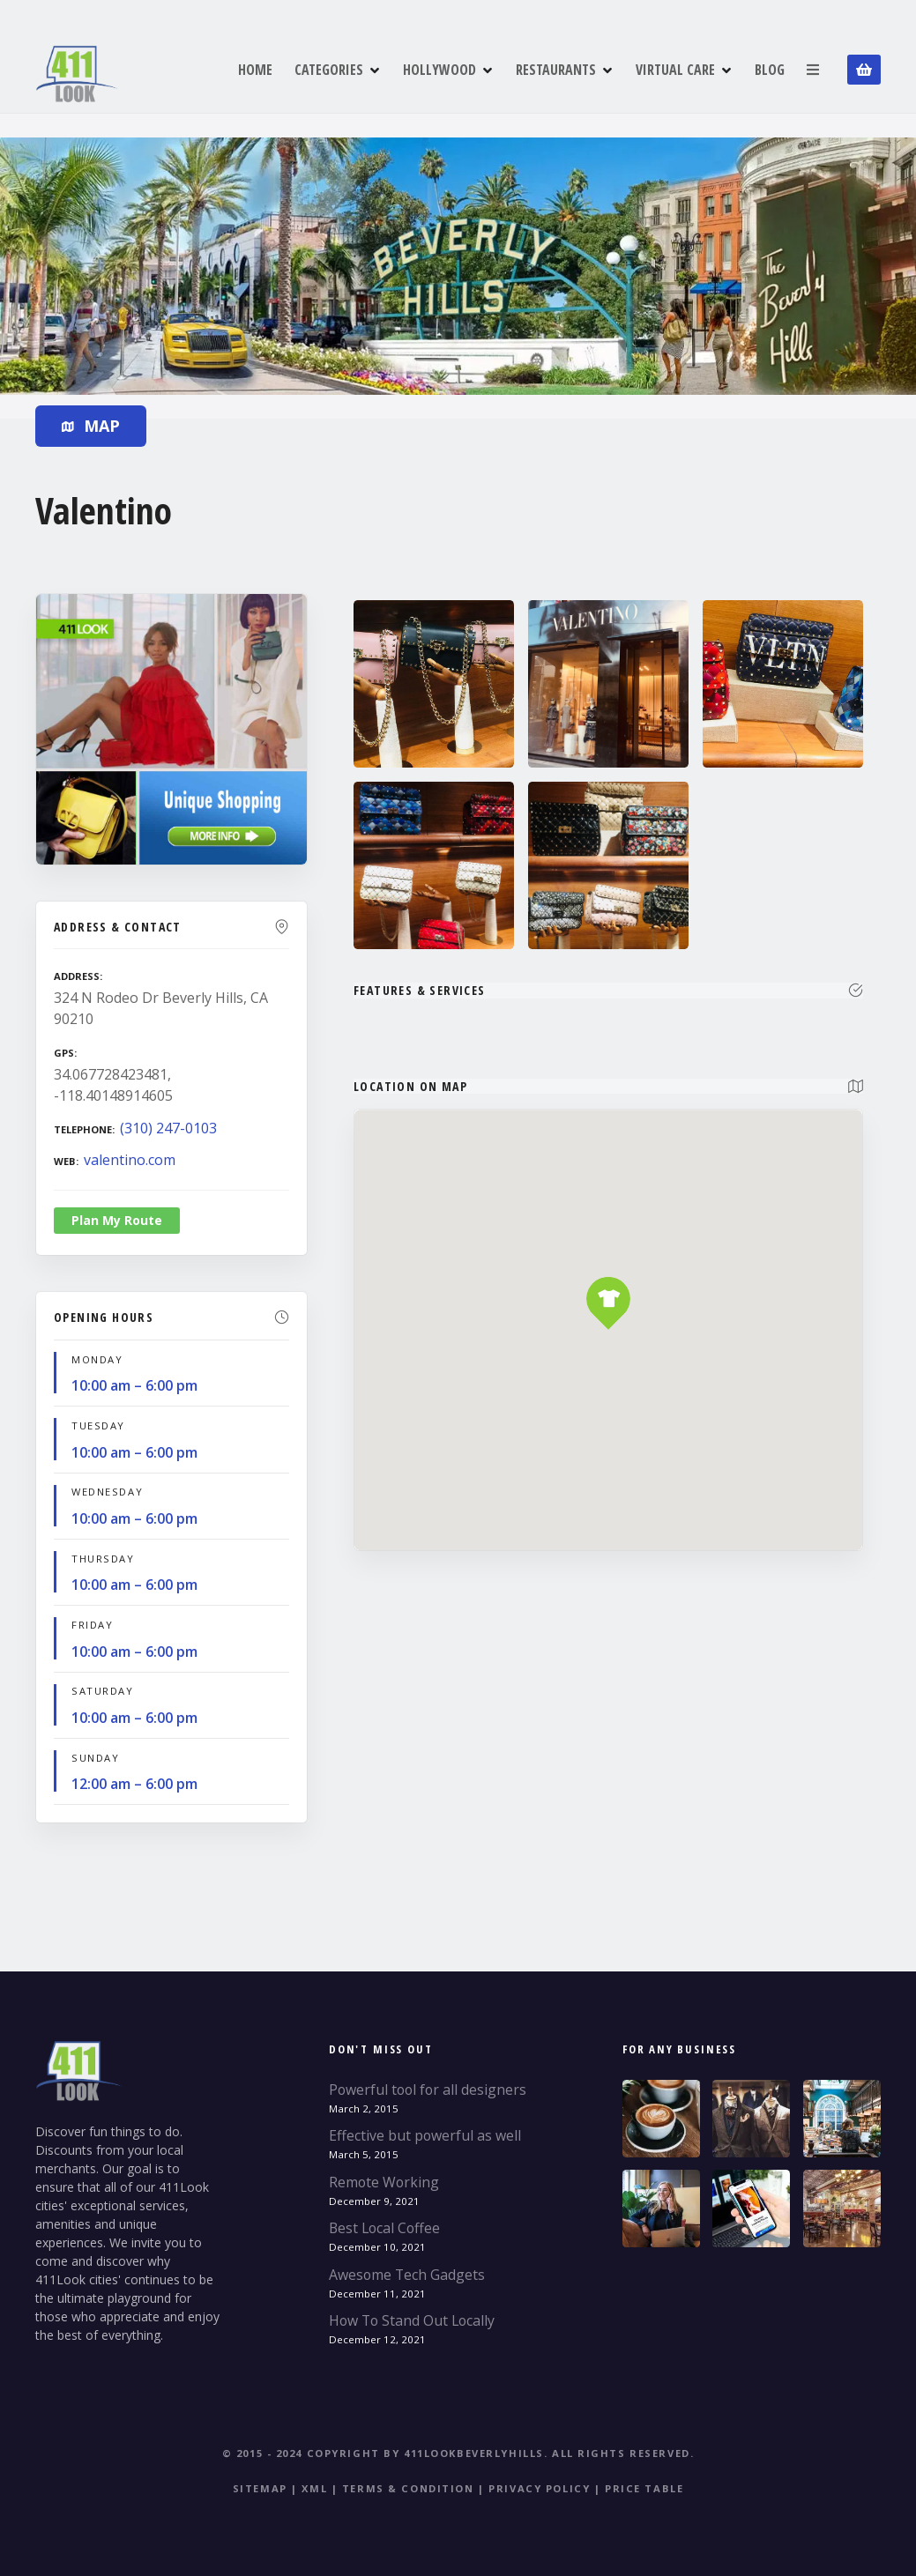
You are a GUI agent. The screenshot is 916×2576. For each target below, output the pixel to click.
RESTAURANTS (556, 69)
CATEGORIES (328, 69)
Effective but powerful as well (425, 2135)
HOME (255, 69)
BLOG (770, 69)
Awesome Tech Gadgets (407, 2274)
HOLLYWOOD (439, 69)
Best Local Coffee (384, 2228)
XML (314, 2488)
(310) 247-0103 (168, 1128)
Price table (644, 2488)
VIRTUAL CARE (675, 69)
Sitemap (260, 2488)
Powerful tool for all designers (427, 2089)
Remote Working (384, 2182)
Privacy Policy (539, 2488)
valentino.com (129, 1159)
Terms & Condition (408, 2488)
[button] (608, 1268)
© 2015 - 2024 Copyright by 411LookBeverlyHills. (385, 2453)
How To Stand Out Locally (412, 2320)
